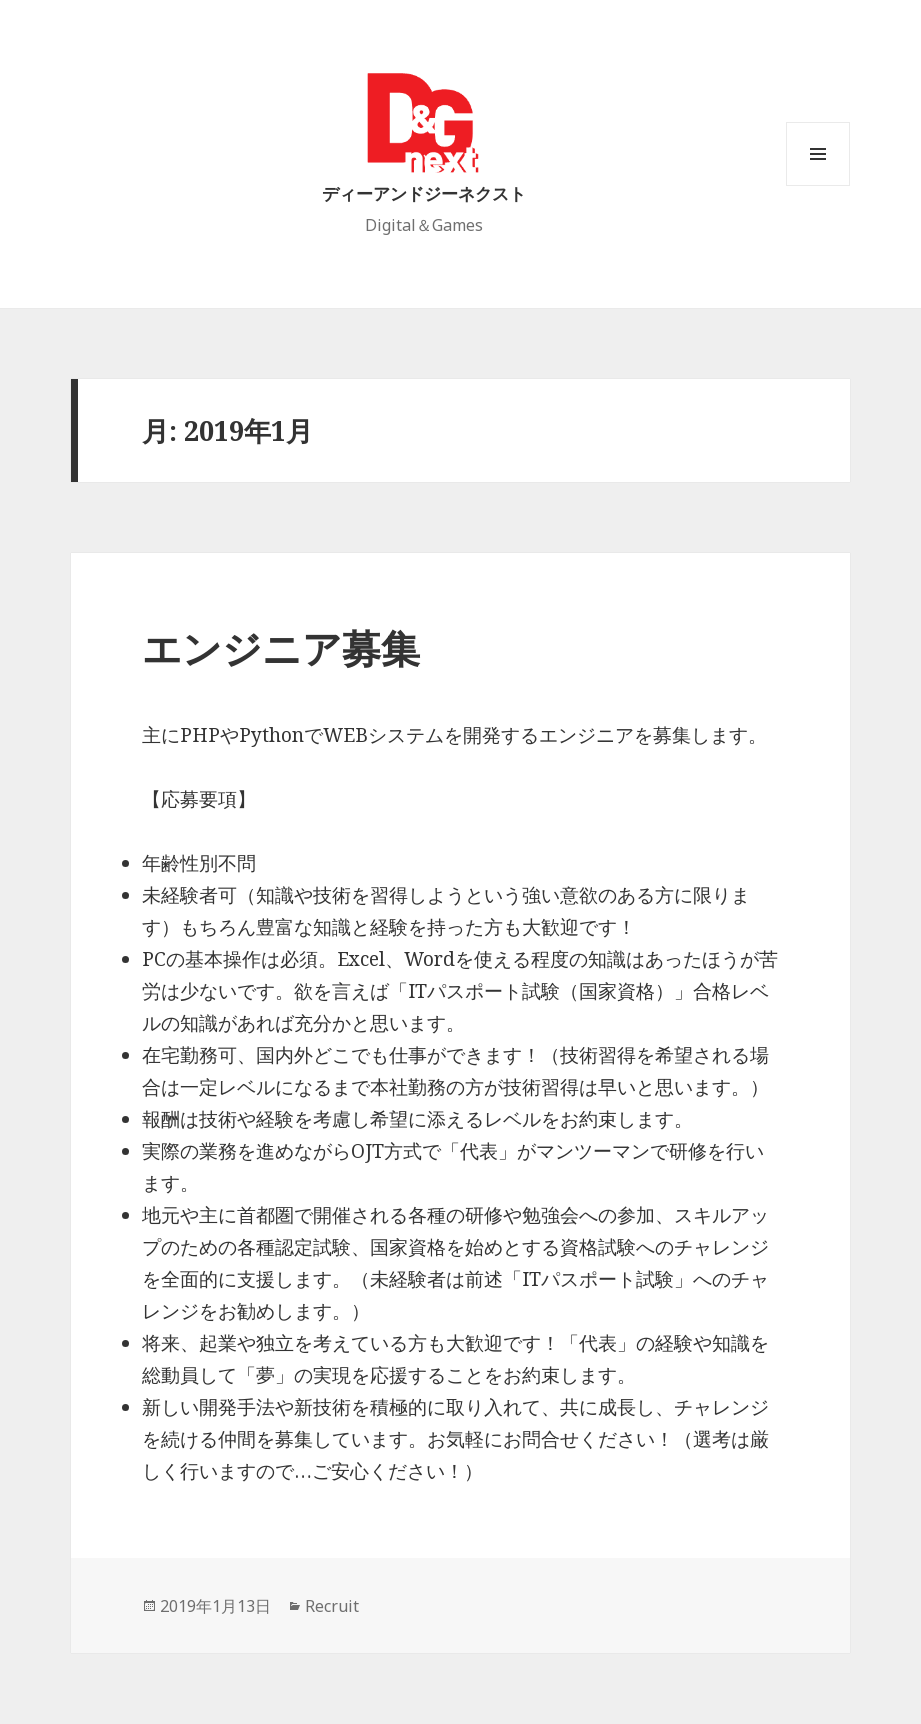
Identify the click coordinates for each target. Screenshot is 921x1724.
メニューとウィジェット (818, 185)
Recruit (332, 1606)
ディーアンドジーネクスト (424, 193)
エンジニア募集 (281, 647)
